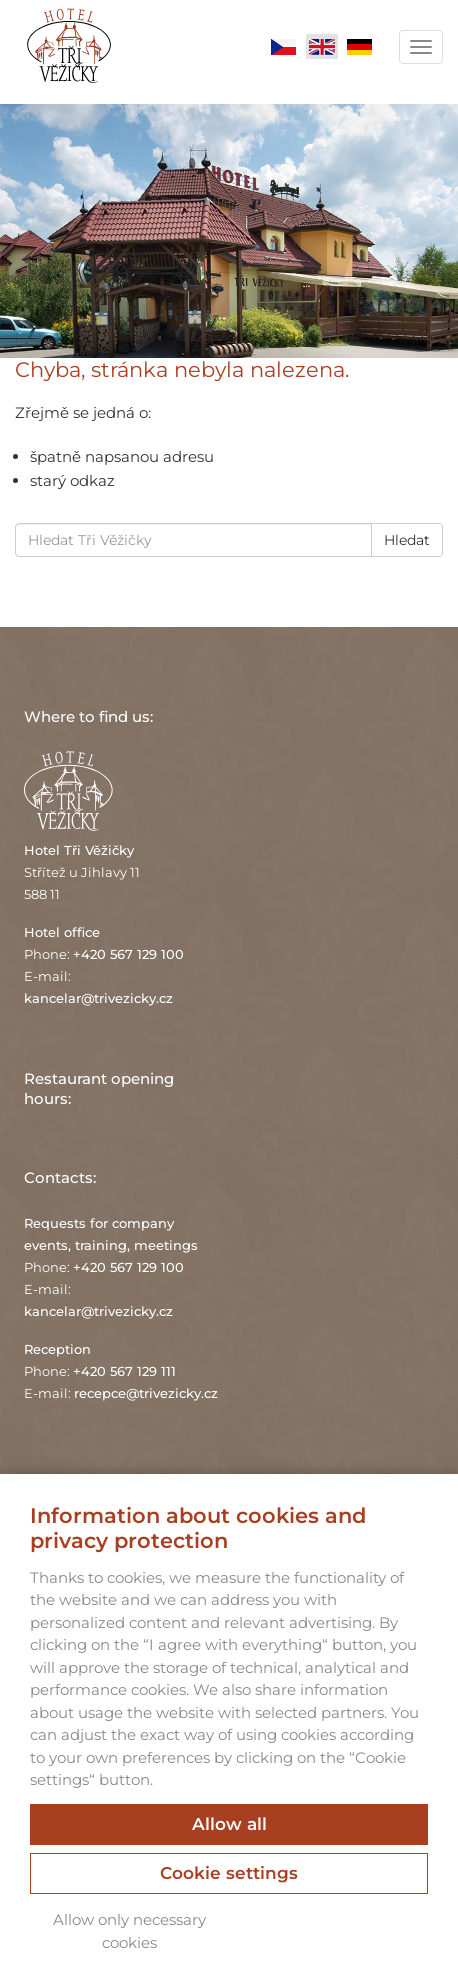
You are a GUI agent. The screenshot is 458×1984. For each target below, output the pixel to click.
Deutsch (360, 47)
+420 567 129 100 (128, 954)
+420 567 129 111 (124, 1371)
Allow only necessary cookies (129, 1931)
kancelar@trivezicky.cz (98, 998)
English (322, 47)
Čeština (284, 47)
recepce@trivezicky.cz (146, 1393)
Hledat (407, 540)
